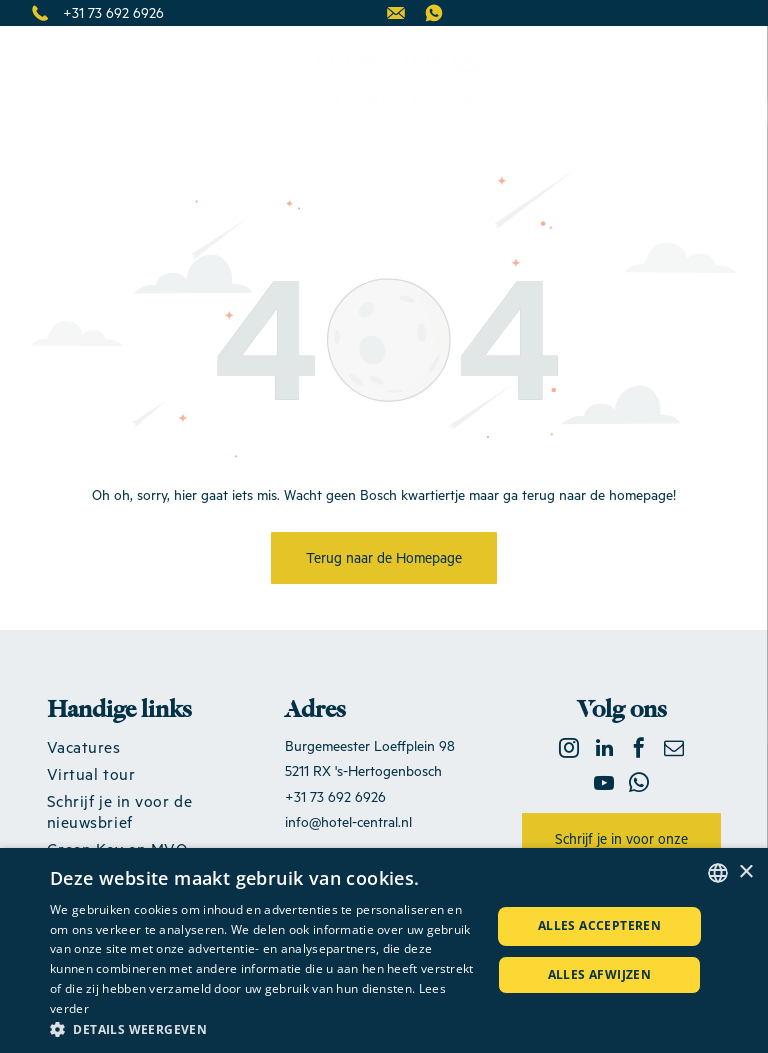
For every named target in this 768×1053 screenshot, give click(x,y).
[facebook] (639, 750)
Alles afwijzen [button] (600, 974)
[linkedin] (604, 750)
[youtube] (604, 785)
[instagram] (569, 750)
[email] (674, 750)
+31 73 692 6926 (113, 12)
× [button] (745, 872)
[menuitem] (146, 746)
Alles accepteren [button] (599, 925)
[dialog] (384, 950)
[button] (264, 1028)
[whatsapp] (639, 785)
